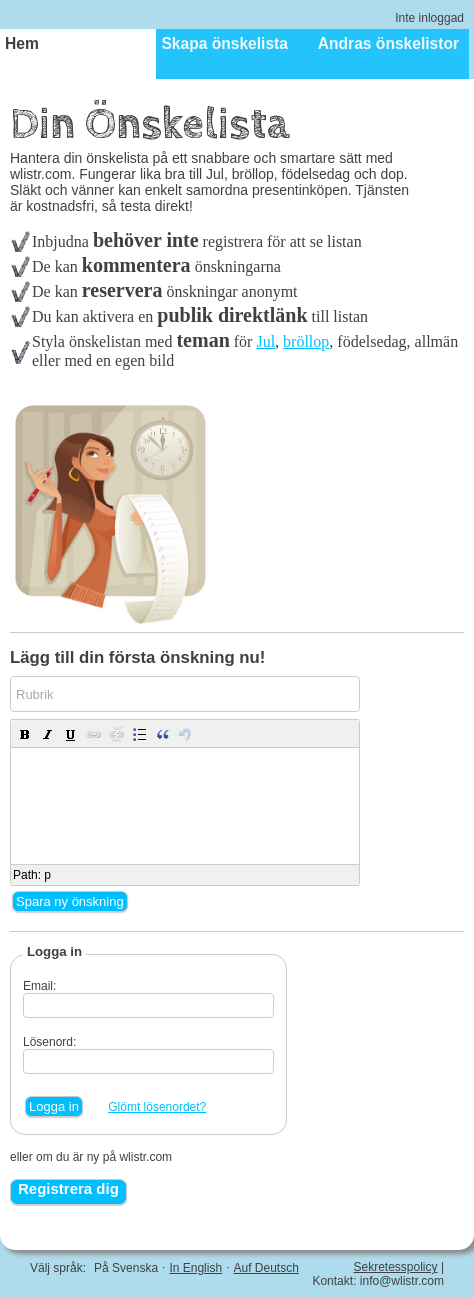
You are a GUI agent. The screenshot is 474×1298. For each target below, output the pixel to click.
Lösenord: (49, 1042)
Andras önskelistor (388, 43)
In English (195, 1268)
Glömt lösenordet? (157, 1107)
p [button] (47, 875)
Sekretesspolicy (396, 1267)
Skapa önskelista (224, 43)
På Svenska (126, 1268)
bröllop (306, 341)
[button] (25, 734)
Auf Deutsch (265, 1268)
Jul (265, 341)
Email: (39, 986)
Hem (22, 43)
